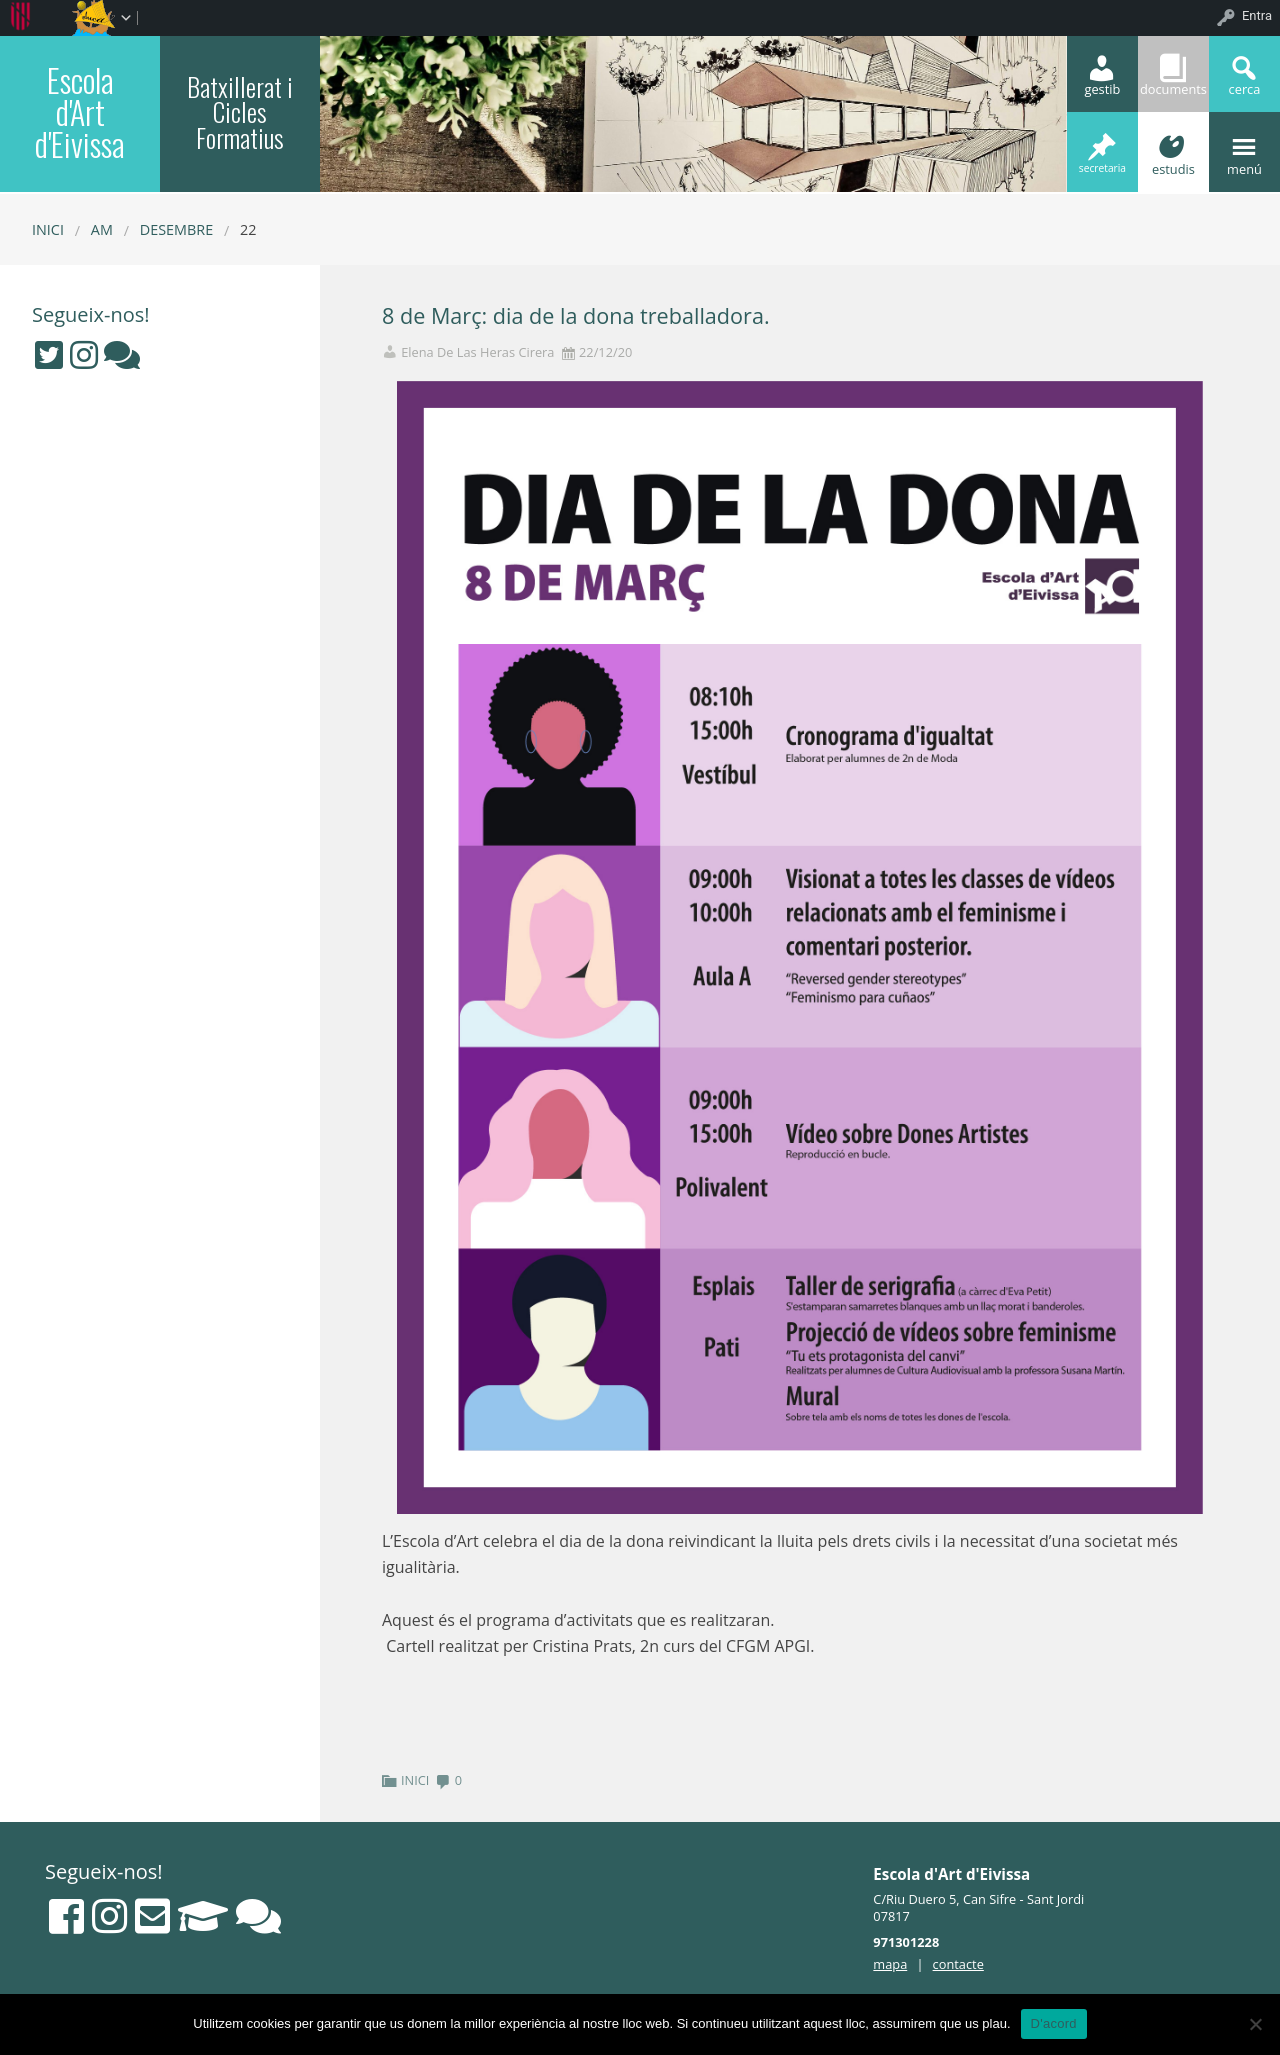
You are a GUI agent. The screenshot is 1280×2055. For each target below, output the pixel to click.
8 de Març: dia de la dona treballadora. (576, 315)
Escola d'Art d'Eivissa (80, 111)
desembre (176, 229)
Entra (1257, 15)
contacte (958, 1964)
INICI (415, 1780)
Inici (48, 229)
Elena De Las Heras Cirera (477, 352)
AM (102, 229)
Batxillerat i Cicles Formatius (240, 111)
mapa (890, 1964)
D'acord (1054, 2023)
